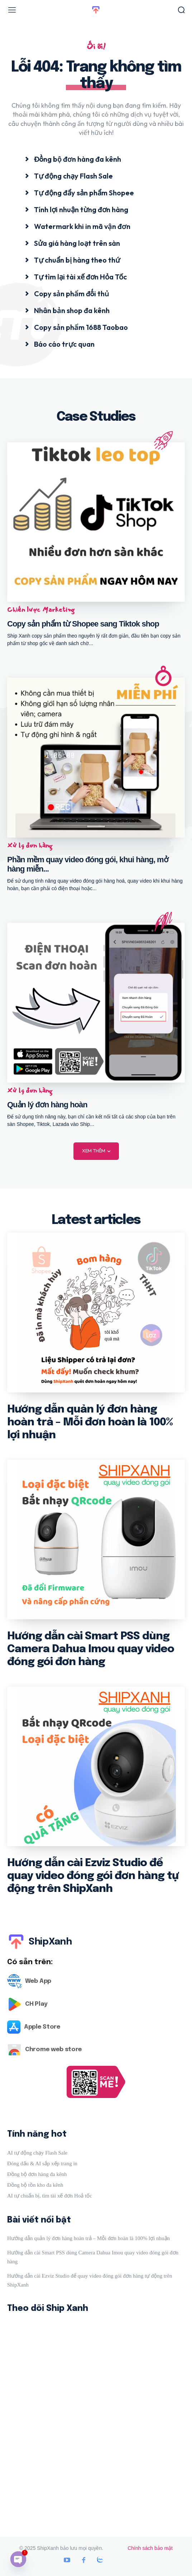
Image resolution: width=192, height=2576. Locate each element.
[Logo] (96, 1981)
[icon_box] (73, 158)
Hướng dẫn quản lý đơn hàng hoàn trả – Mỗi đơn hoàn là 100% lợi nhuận (90, 1422)
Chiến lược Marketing (41, 609)
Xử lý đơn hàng (29, 845)
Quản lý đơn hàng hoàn (47, 1104)
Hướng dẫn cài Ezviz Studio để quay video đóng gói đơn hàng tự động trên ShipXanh (93, 1876)
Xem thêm (96, 1151)
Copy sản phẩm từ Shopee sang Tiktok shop (83, 623)
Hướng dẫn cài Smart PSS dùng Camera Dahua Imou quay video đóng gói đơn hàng (90, 1649)
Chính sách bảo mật (150, 2548)
